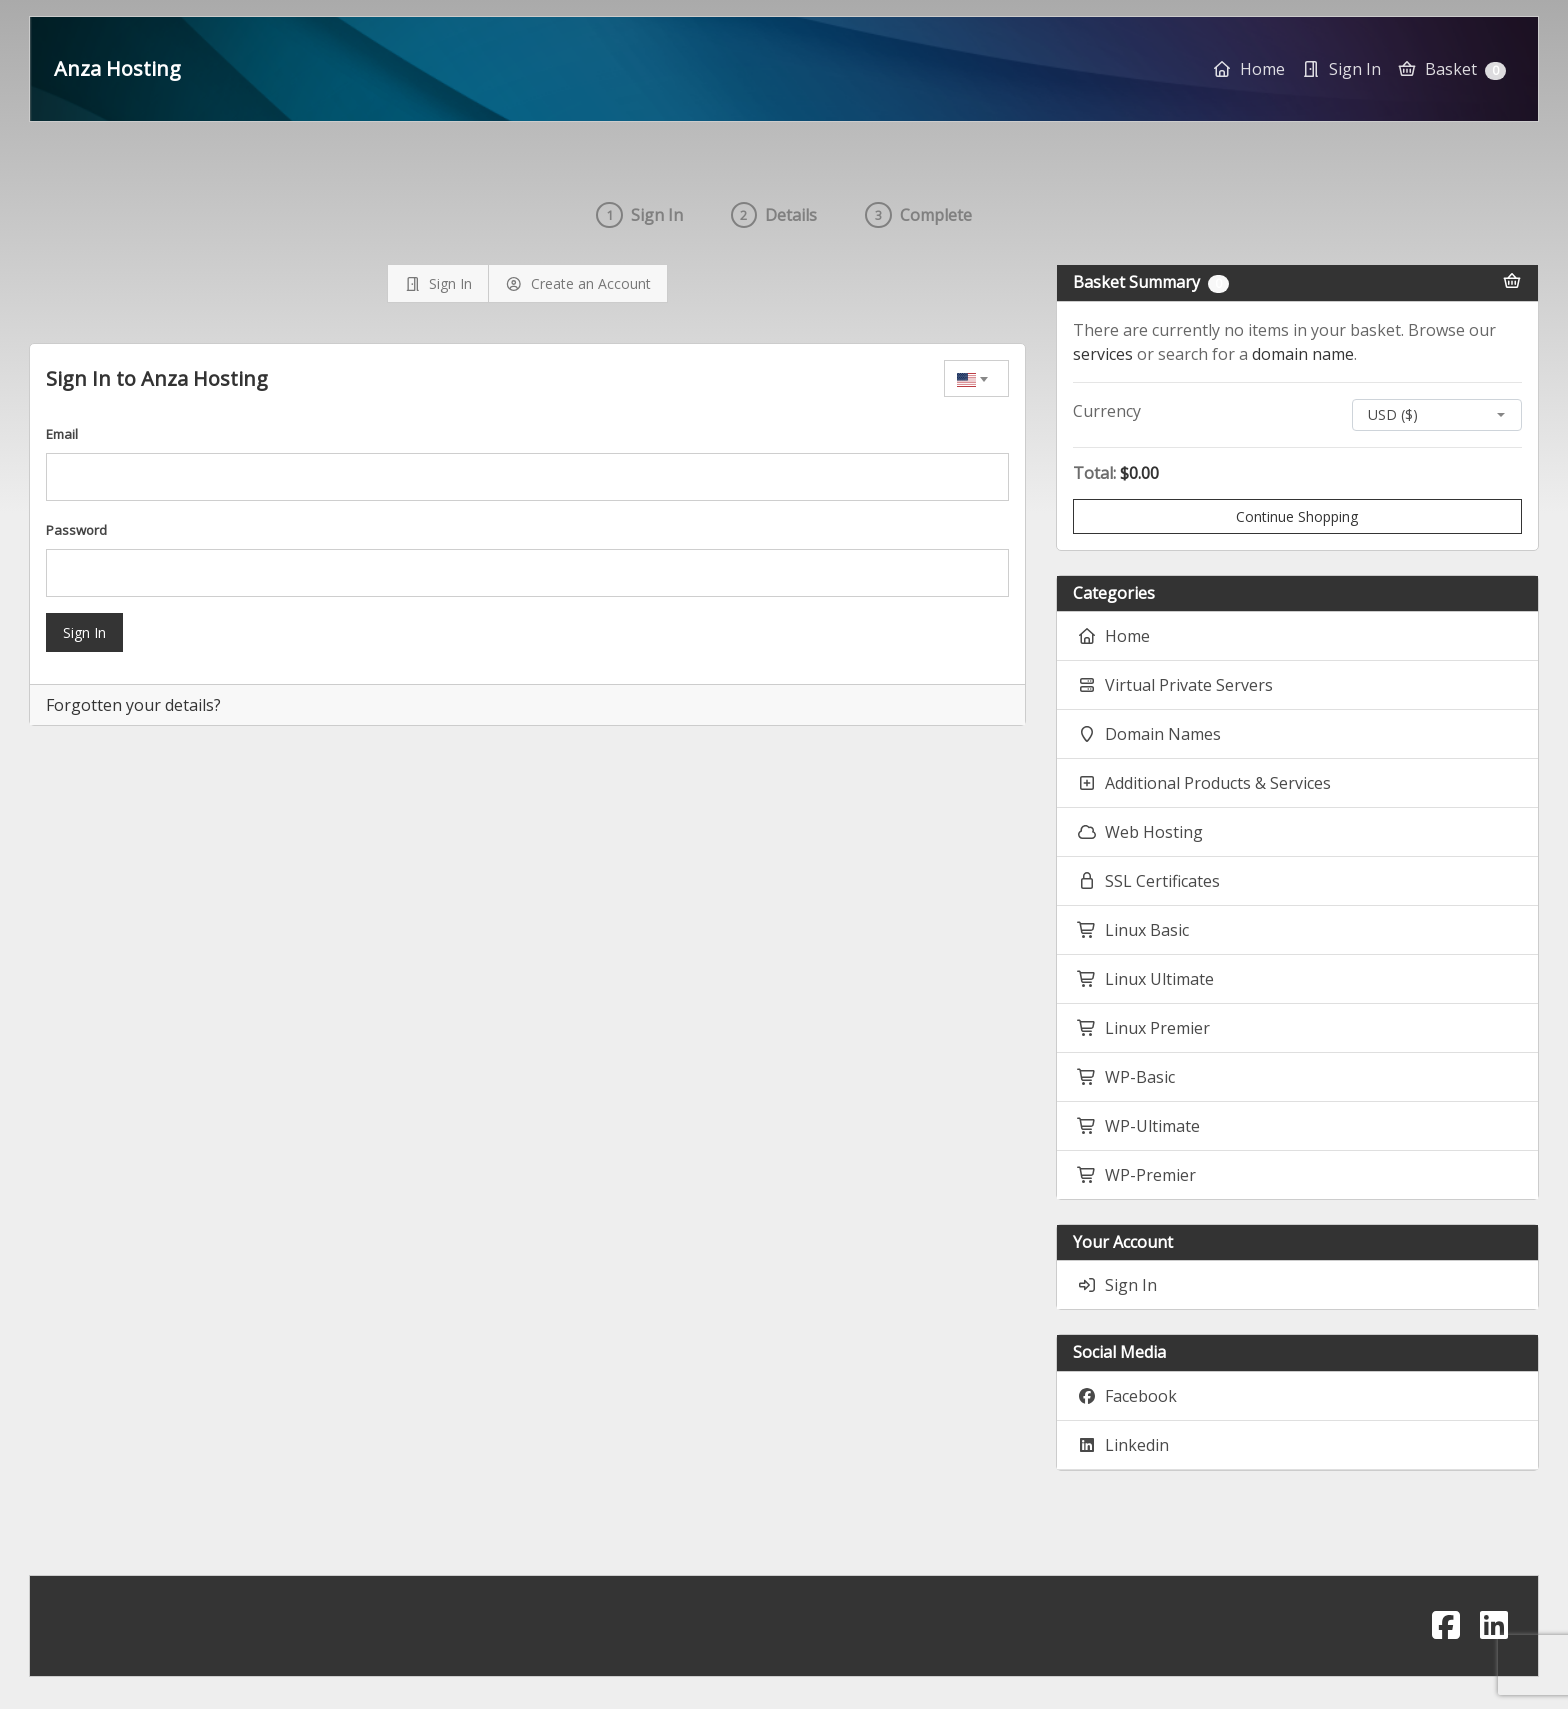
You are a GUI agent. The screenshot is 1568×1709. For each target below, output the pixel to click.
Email (62, 434)
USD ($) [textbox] (1393, 414)
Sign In (84, 632)
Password (76, 530)
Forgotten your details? (133, 705)
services (1103, 354)
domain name (1303, 354)
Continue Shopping (1297, 516)
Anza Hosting (117, 68)
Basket (1451, 69)
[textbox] (976, 378)
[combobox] (976, 378)
